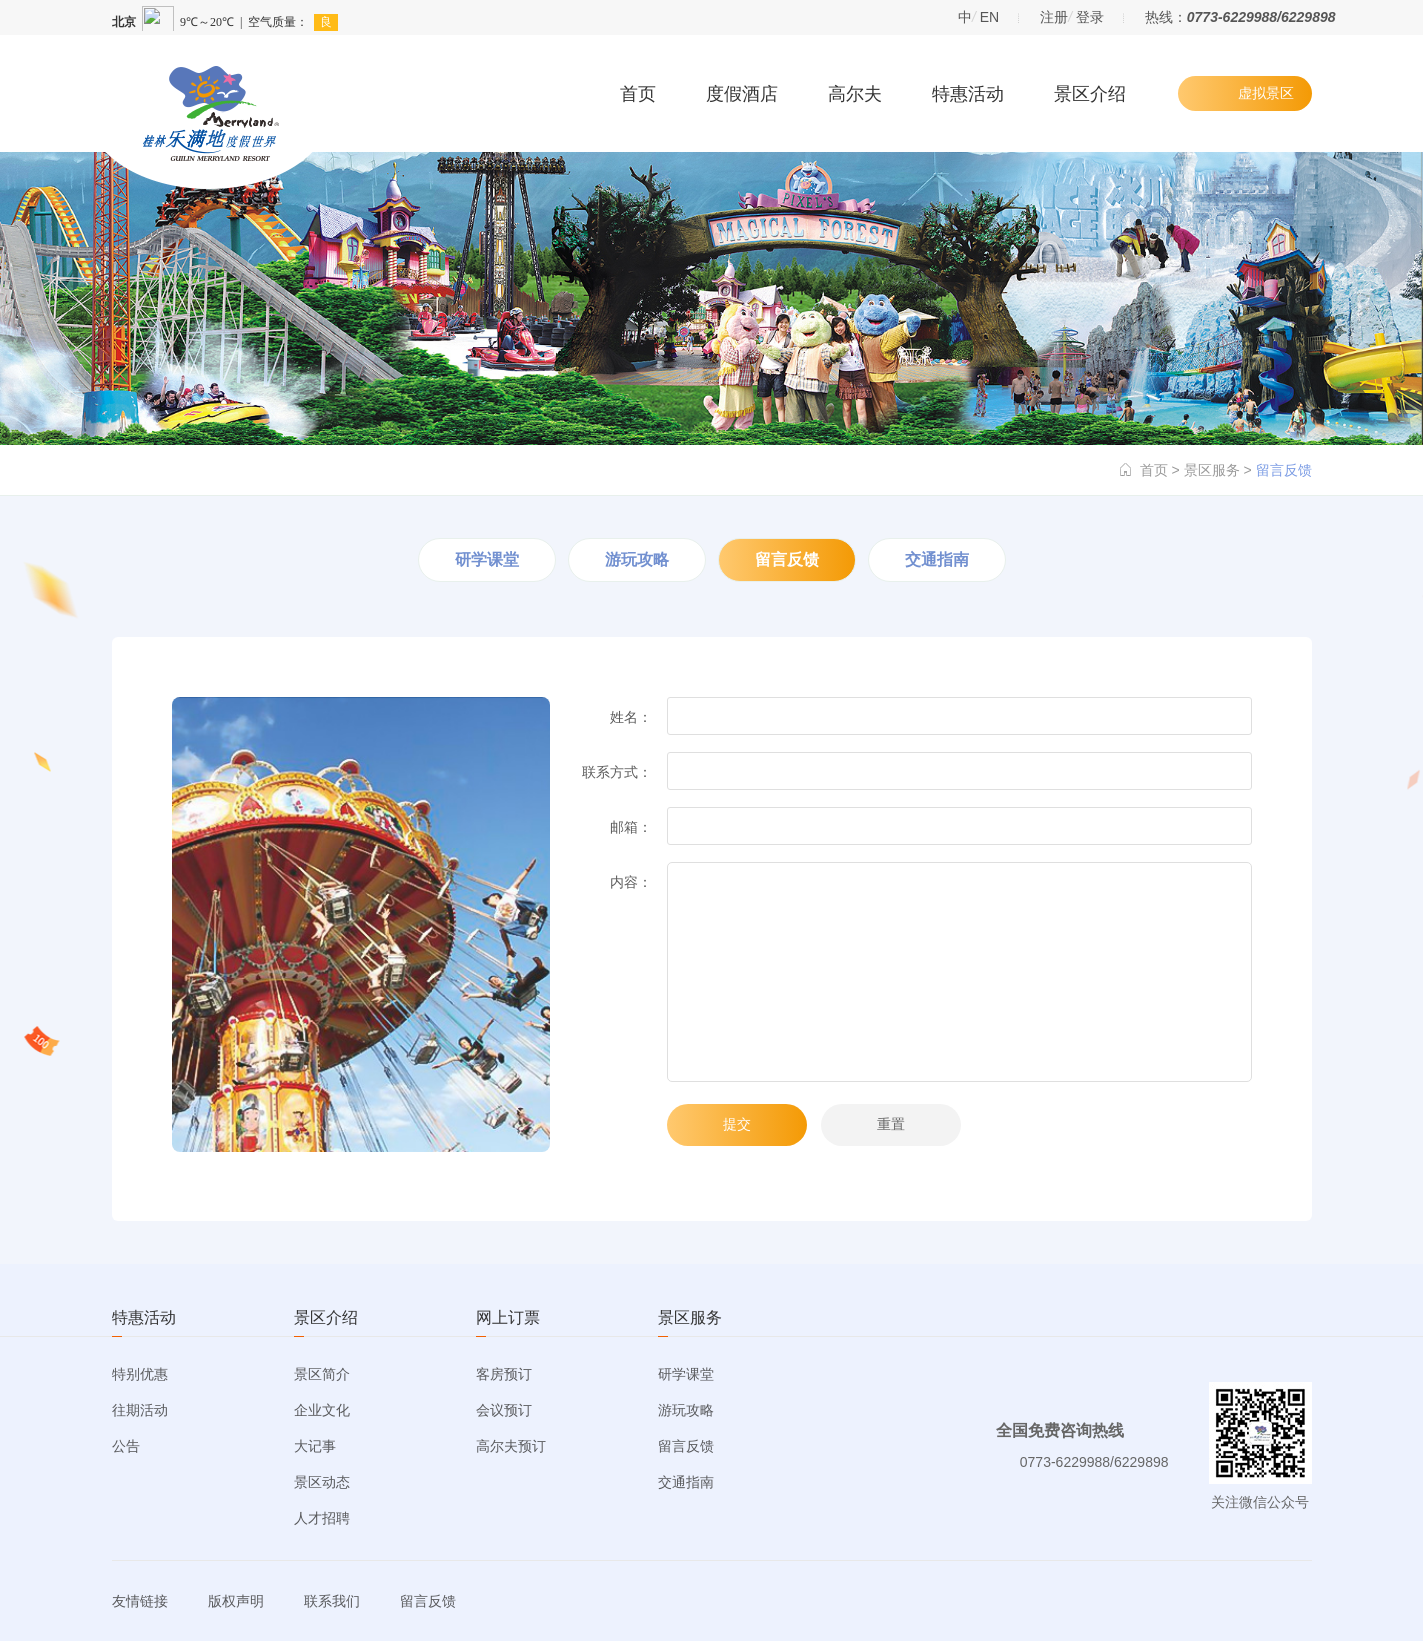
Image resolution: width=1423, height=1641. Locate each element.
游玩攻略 (637, 559)
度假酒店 (742, 94)
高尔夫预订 (511, 1446)
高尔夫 (855, 94)
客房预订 (504, 1374)
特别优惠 (140, 1374)
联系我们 (332, 1601)
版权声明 (236, 1601)
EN (989, 17)
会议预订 (504, 1410)
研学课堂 (487, 559)
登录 (1090, 17)
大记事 (315, 1446)
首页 (638, 94)
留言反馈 (787, 559)
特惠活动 (968, 94)
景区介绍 (1090, 94)
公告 (126, 1446)
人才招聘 (322, 1518)
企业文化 (322, 1410)
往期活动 (140, 1410)
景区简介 (322, 1374)
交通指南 (937, 559)
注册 (1054, 17)
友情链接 (140, 1601)
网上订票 (508, 1317)
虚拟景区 (1266, 93)
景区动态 (322, 1482)
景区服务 (1212, 470)
